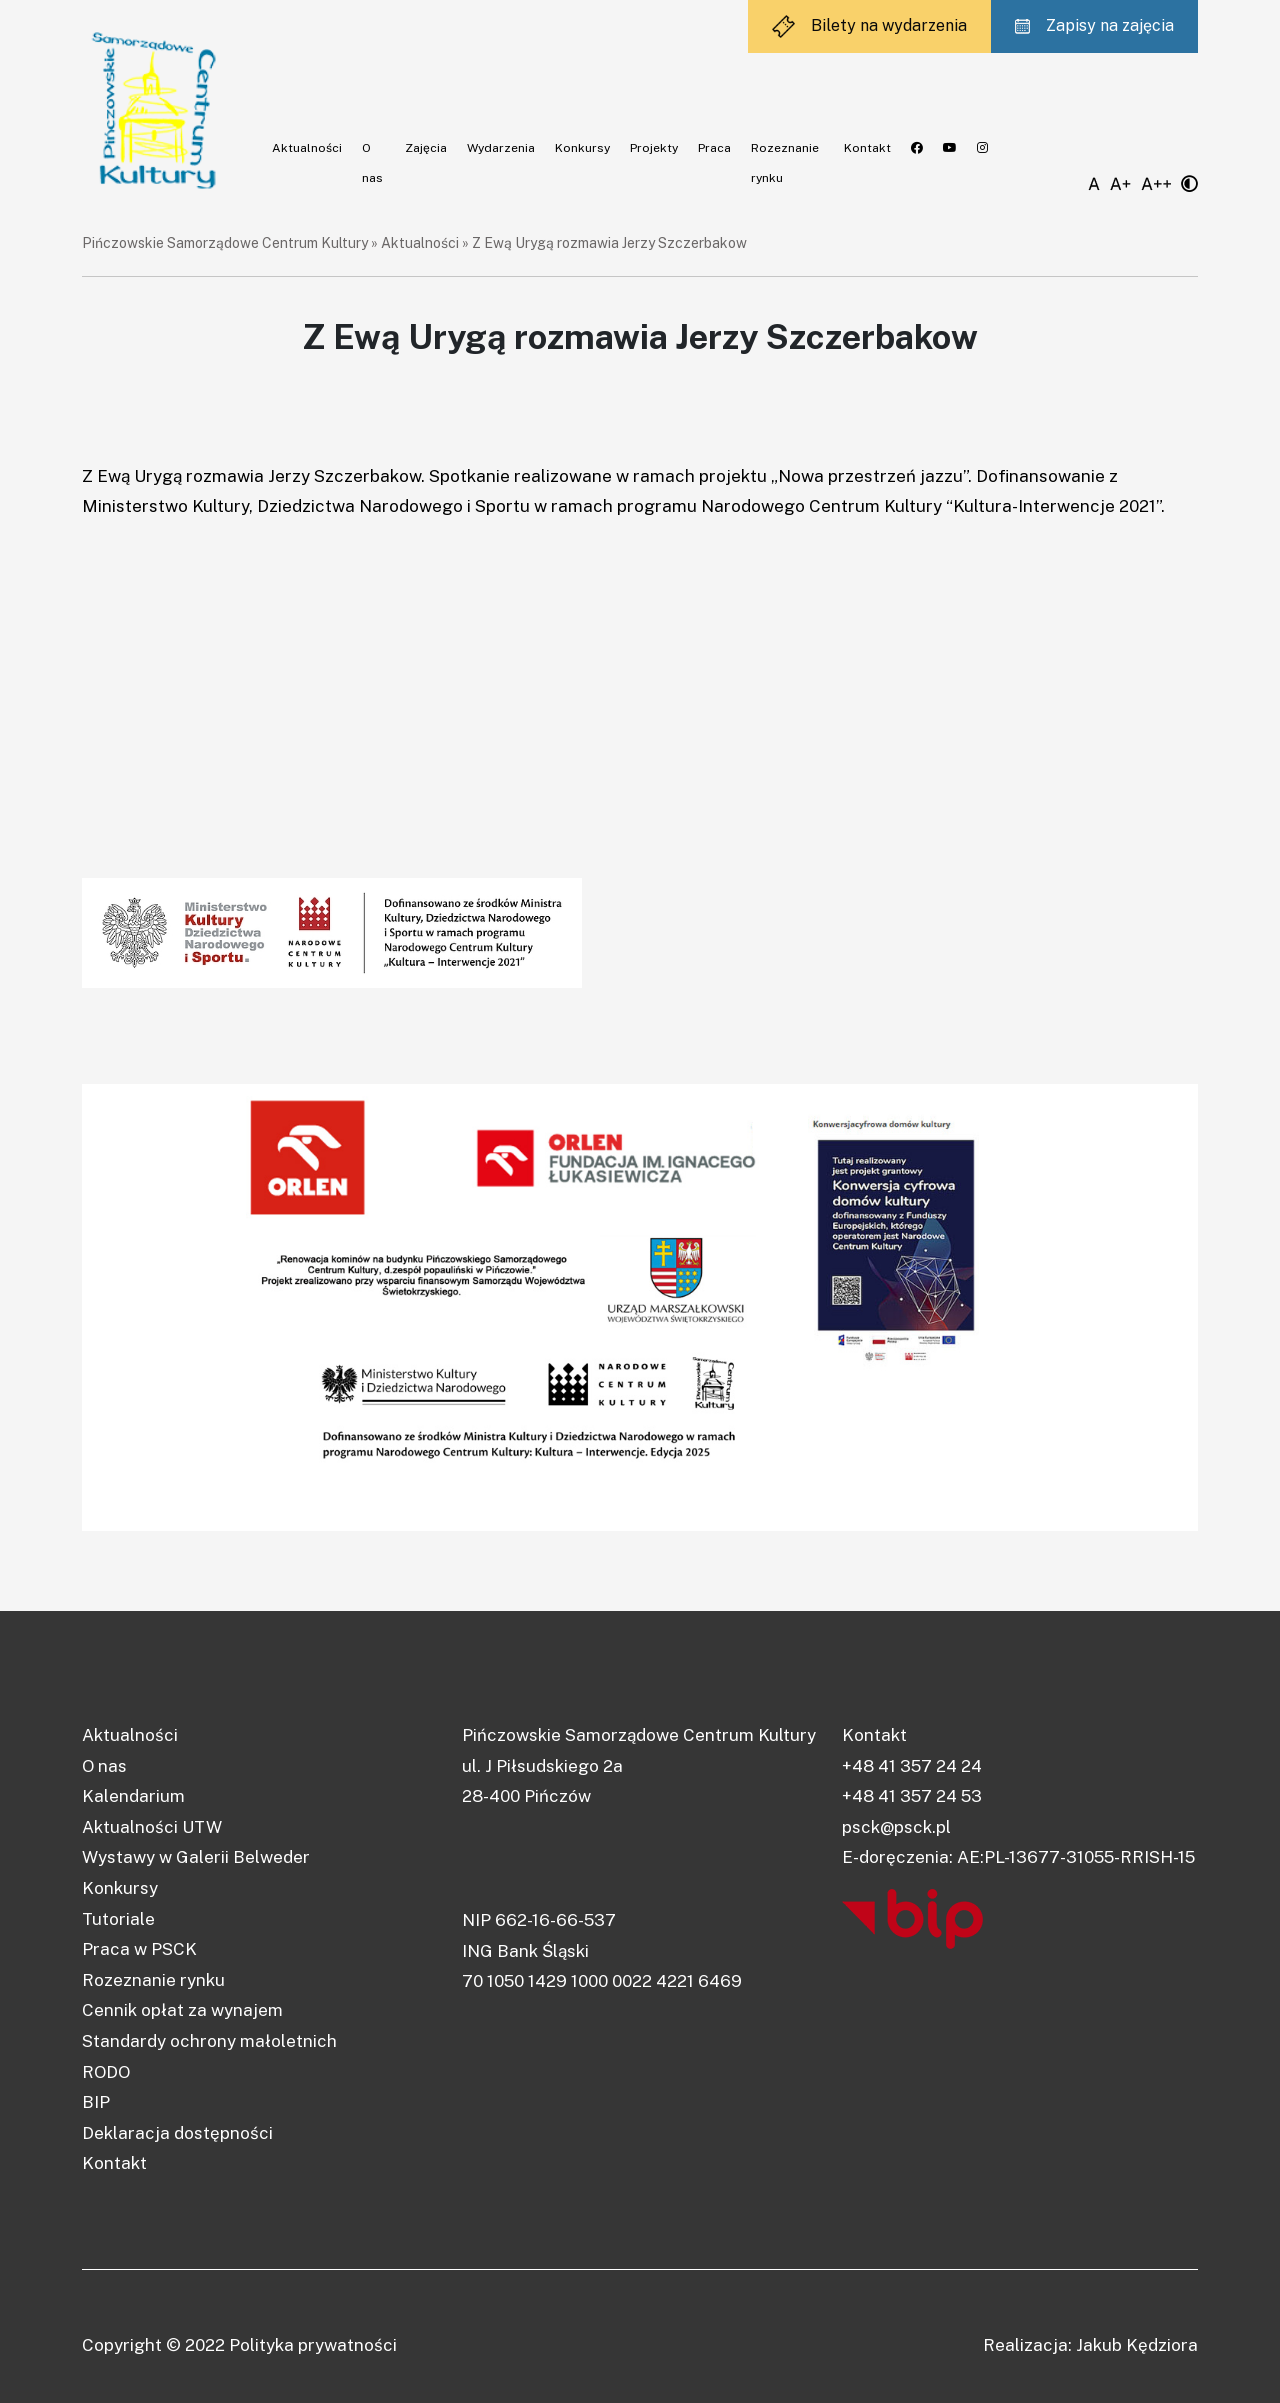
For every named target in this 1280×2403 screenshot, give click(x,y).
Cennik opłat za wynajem (182, 2010)
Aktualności (307, 148)
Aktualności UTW (152, 1827)
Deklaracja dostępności (177, 2133)
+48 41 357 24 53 (912, 1796)
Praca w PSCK (139, 1949)
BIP (96, 2102)
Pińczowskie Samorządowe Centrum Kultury (225, 243)
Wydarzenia (501, 148)
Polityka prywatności (313, 2345)
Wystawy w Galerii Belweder (196, 1857)
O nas (104, 1766)
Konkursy (582, 148)
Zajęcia (426, 148)
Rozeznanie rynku (153, 1980)
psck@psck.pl (896, 1827)
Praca (714, 148)
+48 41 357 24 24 (912, 1766)
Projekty (654, 148)
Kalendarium (133, 1796)
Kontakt (867, 148)
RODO (106, 2072)
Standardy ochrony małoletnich (209, 2041)
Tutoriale (118, 1919)
